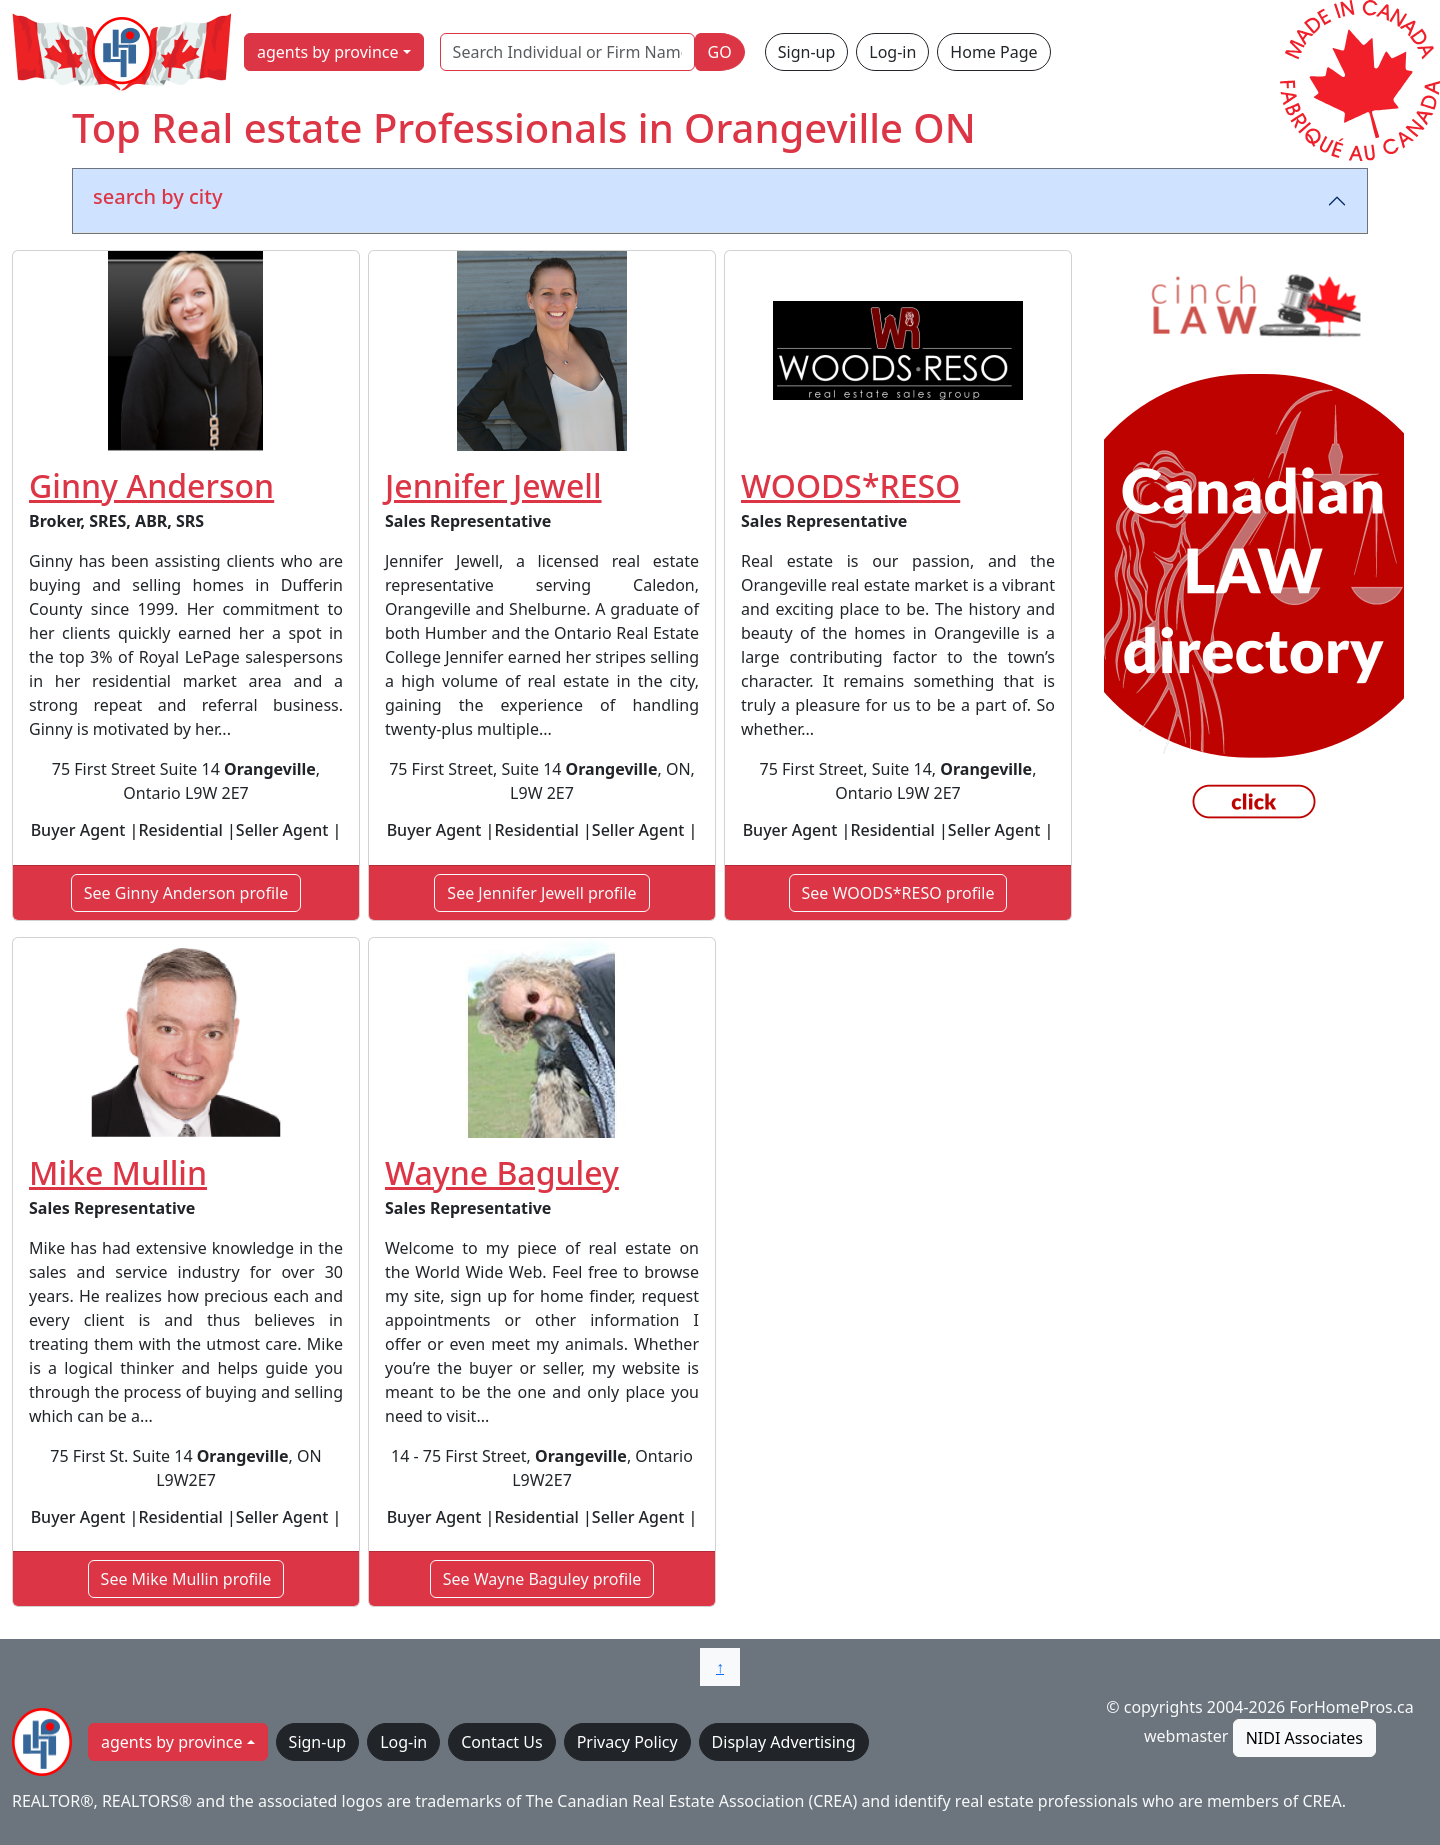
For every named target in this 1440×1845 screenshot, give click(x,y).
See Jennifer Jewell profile (541, 893)
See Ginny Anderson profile (186, 893)
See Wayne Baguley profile (542, 1579)
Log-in (892, 52)
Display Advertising (784, 1742)
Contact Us (501, 1742)
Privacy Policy (627, 1742)
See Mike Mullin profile (186, 1579)
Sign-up (807, 52)
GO (720, 52)
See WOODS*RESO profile (898, 893)
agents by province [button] (328, 52)
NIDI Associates (1304, 1738)
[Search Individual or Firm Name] (567, 52)
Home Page (993, 52)
